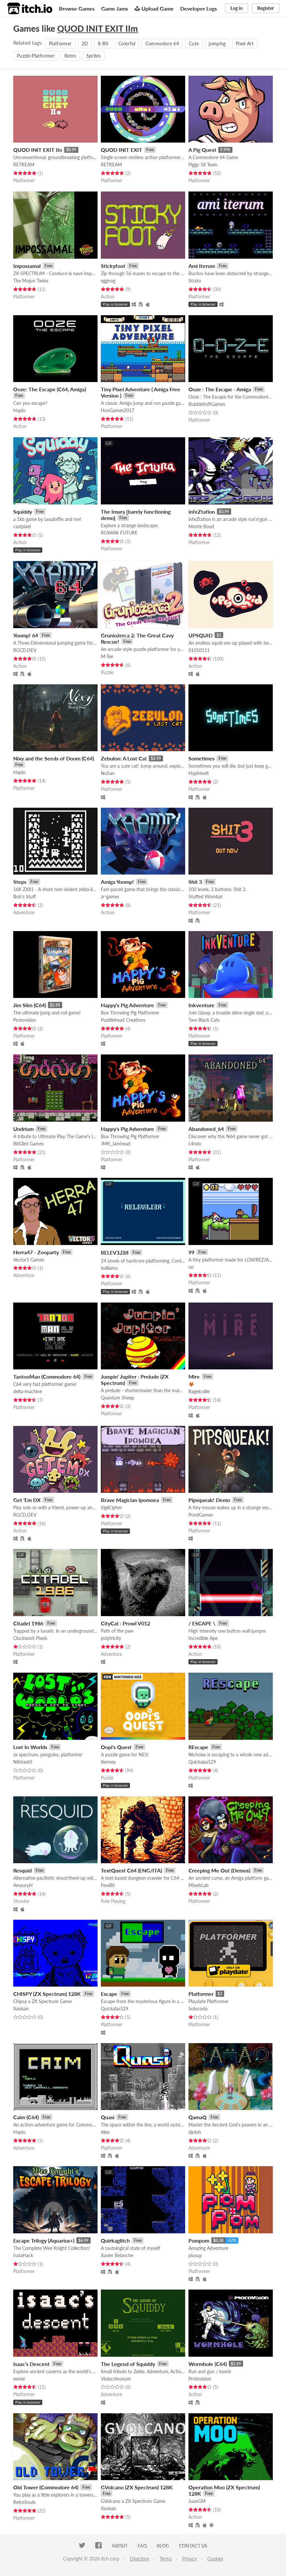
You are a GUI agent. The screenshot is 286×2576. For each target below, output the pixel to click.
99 (191, 1252)
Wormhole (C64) (207, 2364)
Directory (139, 2558)
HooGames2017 (117, 410)
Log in (236, 8)
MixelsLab (198, 1885)
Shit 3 (195, 882)
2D (85, 43)
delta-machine (27, 1391)
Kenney (108, 1762)
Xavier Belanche (117, 2255)
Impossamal (27, 266)
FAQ (142, 2546)
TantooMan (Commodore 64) (46, 1376)
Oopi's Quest (116, 1747)
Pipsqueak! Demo (209, 1500)
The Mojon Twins (30, 280)
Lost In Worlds (30, 1747)
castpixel (22, 526)
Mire (194, 1376)
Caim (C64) (26, 2117)
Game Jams (114, 8)
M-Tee (107, 656)
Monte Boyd (201, 526)
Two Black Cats (204, 1020)
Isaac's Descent (31, 2364)
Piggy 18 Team (203, 164)
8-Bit (103, 43)
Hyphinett (198, 773)
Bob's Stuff (24, 896)
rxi (190, 1267)
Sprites (93, 56)
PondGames (200, 1515)
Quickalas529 (202, 1762)
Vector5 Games (28, 1260)
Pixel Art (245, 43)
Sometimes (201, 758)
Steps (19, 882)
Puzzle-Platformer (36, 56)
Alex (105, 2132)
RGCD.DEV (24, 650)
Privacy (189, 2558)
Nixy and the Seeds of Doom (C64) (53, 758)
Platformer (60, 43)
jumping (217, 43)
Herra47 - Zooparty (36, 1252)
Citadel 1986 (28, 1623)
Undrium (23, 1129)
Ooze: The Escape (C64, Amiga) (49, 389)
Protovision (24, 1020)
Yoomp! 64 (25, 635)
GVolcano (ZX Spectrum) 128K (137, 2487)
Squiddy (22, 511)
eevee (19, 2379)
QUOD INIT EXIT (121, 150)
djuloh (194, 2132)
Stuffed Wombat (205, 896)
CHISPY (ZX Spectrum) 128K (47, 1994)
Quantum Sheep (117, 1397)
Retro (70, 56)
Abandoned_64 (206, 1129)
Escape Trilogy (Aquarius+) (43, 2240)
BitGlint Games (28, 1143)
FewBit (108, 1885)
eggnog (108, 280)
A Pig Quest (202, 150)
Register (265, 8)
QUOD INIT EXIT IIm (97, 28)
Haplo (19, 410)
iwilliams (109, 1268)
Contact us (193, 2546)
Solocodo (198, 2008)
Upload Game (154, 8)
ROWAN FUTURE (119, 533)
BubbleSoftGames (206, 404)
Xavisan (21, 2008)
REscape (198, 1747)
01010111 (199, 650)
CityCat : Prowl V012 (125, 1623)
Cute (194, 43)
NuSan (108, 773)
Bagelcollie (199, 1391)
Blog (163, 2546)
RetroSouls (24, 2502)
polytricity (111, 1638)
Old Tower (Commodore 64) (45, 2487)
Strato (194, 280)
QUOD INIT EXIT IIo (37, 150)
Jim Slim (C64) (29, 1005)
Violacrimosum (116, 2379)
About (120, 2546)
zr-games (110, 896)
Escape (109, 1994)
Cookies (215, 2558)
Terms (166, 2558)
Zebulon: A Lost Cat (124, 758)
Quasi (107, 2117)
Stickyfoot (113, 266)
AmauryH (23, 1885)
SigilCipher (111, 1507)
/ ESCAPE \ (201, 1623)
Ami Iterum (201, 266)
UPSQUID (200, 635)
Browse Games (77, 8)
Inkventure (201, 1005)
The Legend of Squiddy (128, 2364)
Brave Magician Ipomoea (130, 1500)
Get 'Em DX (27, 1500)
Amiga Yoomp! (117, 882)
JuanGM (197, 2501)
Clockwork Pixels (30, 1638)
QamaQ (197, 2117)
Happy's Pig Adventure (127, 1005)
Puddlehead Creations (123, 1020)
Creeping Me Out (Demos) (219, 1870)
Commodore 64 (162, 43)
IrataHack (23, 2255)
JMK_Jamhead (115, 1143)
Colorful (127, 43)
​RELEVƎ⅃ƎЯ (115, 1252)
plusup (195, 2255)
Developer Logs (198, 8)
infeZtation (201, 511)
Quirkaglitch (115, 2240)
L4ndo (194, 1143)
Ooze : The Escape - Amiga (219, 389)
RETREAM (23, 164)
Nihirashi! (22, 1762)
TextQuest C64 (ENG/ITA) (131, 1870)
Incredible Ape (203, 1638)
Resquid (22, 1870)
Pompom (198, 2240)
